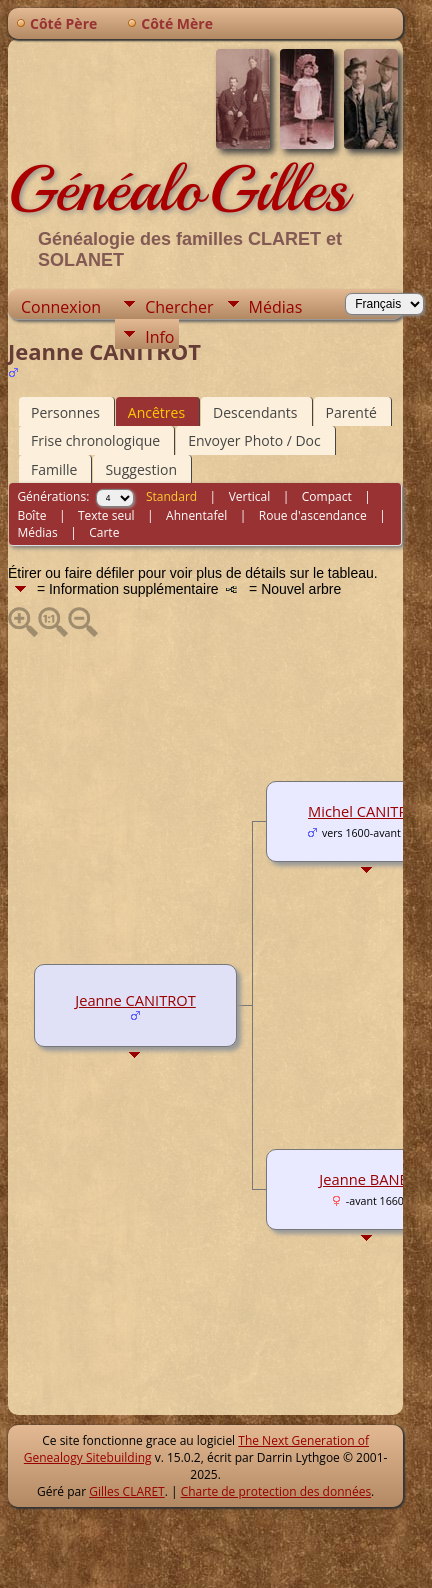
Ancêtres (156, 412)
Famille (54, 469)
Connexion (61, 307)
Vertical (250, 496)
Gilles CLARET (126, 1491)
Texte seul (106, 515)
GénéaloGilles (178, 189)
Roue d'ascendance (313, 515)
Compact (327, 496)
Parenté (351, 412)
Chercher (179, 307)
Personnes (65, 412)
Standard (171, 496)
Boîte (31, 515)
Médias (276, 307)
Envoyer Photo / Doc (254, 440)
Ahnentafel (196, 515)
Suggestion (141, 469)
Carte (104, 532)
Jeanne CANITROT (135, 1000)
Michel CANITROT (367, 811)
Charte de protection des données (276, 1491)
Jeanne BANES (367, 1179)
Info (159, 337)
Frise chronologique (95, 440)
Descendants (255, 412)
